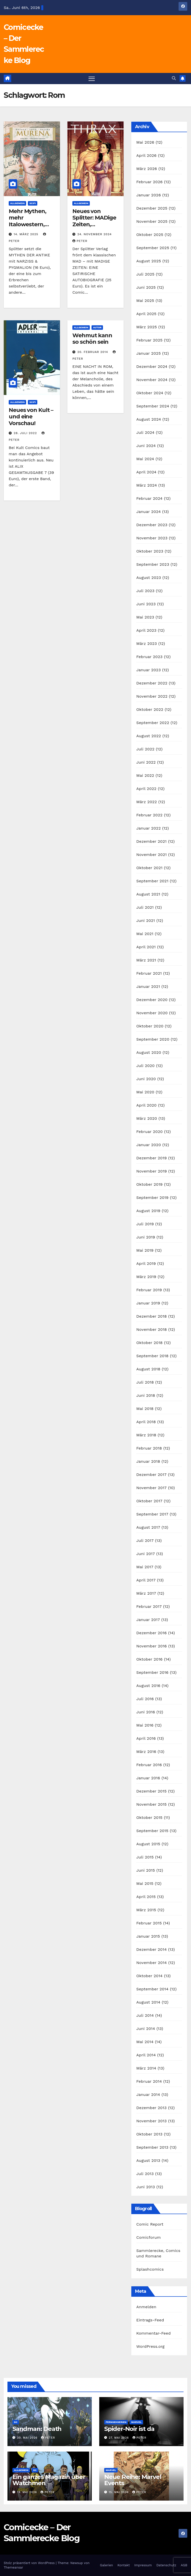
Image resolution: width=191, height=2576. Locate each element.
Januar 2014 (148, 2094)
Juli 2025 (145, 274)
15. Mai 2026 (119, 2492)
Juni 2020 (146, 1078)
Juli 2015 (145, 1857)
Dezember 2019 (151, 1158)
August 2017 (148, 1527)
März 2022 (146, 801)
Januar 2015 (148, 1936)
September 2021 (152, 881)
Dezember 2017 (151, 1474)
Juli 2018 (145, 1382)
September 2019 (152, 1197)
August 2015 (148, 1844)
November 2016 (151, 1646)
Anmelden (146, 2306)
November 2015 (151, 1804)
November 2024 (151, 379)
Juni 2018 (145, 1395)
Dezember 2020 (152, 999)
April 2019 (146, 1263)
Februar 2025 (149, 340)
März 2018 (146, 1435)
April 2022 (146, 788)
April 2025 (146, 313)
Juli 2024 (145, 432)
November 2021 (151, 854)
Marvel (136, 2422)
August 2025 (148, 261)
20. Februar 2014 (93, 352)
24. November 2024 (94, 234)
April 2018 (146, 1421)
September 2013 (152, 2147)
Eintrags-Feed (150, 2320)
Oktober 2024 (149, 393)
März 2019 (146, 1276)
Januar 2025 (148, 353)
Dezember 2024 (151, 366)
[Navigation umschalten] (92, 78)
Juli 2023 (145, 590)
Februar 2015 (149, 1923)
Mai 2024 (145, 458)
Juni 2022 (146, 762)
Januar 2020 (148, 1144)
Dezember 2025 (151, 208)
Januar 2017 (148, 1619)
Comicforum (148, 2237)
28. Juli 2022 (26, 433)
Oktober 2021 (149, 867)
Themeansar (13, 2567)
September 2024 (152, 406)
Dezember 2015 (151, 1791)
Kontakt (123, 2565)
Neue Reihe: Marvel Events (132, 2480)
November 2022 (151, 696)
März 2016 (146, 1751)
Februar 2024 (149, 498)
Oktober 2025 (149, 234)
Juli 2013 (145, 2173)
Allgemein (17, 203)
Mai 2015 (144, 1883)
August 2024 (148, 419)
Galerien (106, 2565)
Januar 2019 (148, 1303)
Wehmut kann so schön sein (92, 338)
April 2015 (146, 1896)
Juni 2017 (145, 1553)
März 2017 (146, 1593)
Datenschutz (166, 2565)
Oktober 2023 (149, 551)
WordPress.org (150, 2346)
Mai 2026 (145, 142)
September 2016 (152, 1672)
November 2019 (151, 1171)
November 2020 (152, 1012)
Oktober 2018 (149, 1342)
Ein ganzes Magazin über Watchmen (48, 2480)
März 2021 (146, 960)
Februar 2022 (149, 815)
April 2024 (146, 472)
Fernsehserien (116, 2422)
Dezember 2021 (151, 841)
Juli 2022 (145, 749)
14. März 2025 (27, 234)
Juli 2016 (145, 1698)
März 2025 (146, 327)
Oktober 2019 (149, 1184)
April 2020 (146, 1105)
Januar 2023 (148, 670)
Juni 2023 (146, 604)
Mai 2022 (145, 775)
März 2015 (146, 1909)
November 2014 (151, 1962)
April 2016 (146, 1738)
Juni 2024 (146, 445)
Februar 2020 (149, 1131)
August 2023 (148, 577)
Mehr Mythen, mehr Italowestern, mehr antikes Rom (27, 224)
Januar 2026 (148, 195)
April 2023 (146, 630)
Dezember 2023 (151, 524)
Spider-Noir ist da (129, 2428)
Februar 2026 (149, 181)
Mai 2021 (144, 933)
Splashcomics (150, 2269)
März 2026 (146, 168)
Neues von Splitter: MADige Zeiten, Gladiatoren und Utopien (94, 224)
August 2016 (148, 1685)
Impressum (143, 2565)
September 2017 (152, 1514)
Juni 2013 (145, 2186)
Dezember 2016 (151, 1632)
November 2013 (151, 2121)
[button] (174, 78)
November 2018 (151, 1329)
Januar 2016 (148, 1778)
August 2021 (148, 894)
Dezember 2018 (151, 1316)
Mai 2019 (144, 1250)
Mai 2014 (144, 2041)
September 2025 (152, 247)
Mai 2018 (144, 1408)
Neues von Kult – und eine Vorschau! (31, 417)
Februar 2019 (149, 1290)
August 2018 (148, 1369)
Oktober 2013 (149, 2134)
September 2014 (152, 1989)
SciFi (32, 203)
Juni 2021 (145, 920)
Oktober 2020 (149, 1026)
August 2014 (148, 2002)
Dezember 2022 (151, 683)
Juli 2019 (145, 1224)
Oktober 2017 (149, 1501)
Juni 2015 (145, 1870)
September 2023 (152, 564)
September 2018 (152, 1355)
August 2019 (148, 1210)
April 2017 (146, 1580)
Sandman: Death (36, 2428)
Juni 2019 (145, 1237)
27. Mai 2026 (119, 2437)
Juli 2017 (145, 1540)
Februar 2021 (149, 973)
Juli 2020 (145, 1065)
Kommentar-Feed (153, 2333)
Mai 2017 (144, 1567)
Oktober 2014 (149, 1975)
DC (15, 2422)
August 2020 (148, 1052)
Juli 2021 (145, 907)
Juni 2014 (145, 2028)
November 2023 (151, 538)
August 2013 (148, 2160)
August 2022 (148, 735)
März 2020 (146, 1118)
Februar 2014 (149, 2081)
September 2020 (152, 1039)
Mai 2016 (144, 1725)
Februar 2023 (149, 656)
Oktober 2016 (149, 1659)
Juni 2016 (145, 1712)
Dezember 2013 (151, 2107)
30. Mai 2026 (28, 2437)
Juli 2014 (145, 2015)
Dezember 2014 (151, 1949)
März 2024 (146, 485)
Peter (79, 241)
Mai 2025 (145, 300)
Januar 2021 (148, 986)
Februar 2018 (149, 1448)
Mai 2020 (145, 1092)
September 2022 (152, 722)
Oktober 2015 (149, 1817)
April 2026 (146, 155)
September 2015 (152, 1830)
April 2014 (146, 2055)
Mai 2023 (145, 617)
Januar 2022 (148, 828)
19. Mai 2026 (27, 2492)
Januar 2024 (148, 511)
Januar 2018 (148, 1461)
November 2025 (151, 221)
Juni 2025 (146, 287)
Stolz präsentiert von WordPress (30, 2563)
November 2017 (151, 1487)
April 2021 (146, 947)
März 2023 (146, 643)
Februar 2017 (149, 1606)
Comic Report (149, 2224)
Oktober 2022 (149, 709)
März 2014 (146, 2068)
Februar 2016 (149, 1764)
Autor (97, 327)
